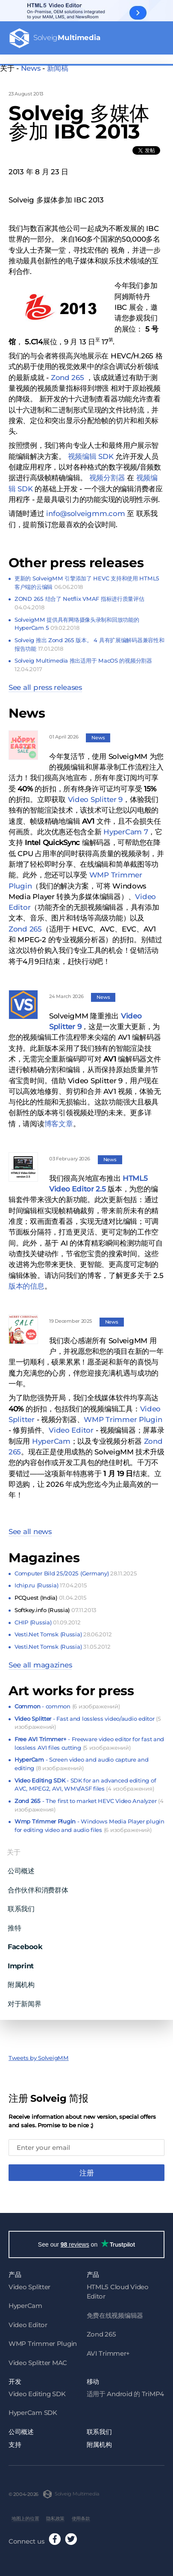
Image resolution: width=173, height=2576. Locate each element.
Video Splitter (29, 2284)
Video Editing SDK (37, 2391)
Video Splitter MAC (38, 2360)
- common (67, 1702)
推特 (14, 1923)
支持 (15, 2442)
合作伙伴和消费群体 (38, 1885)
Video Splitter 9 (95, 795)
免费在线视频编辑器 (115, 2313)
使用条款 (81, 2516)
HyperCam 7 (125, 827)
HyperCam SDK (33, 2410)
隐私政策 (55, 2516)
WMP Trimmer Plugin (123, 1415)
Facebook (25, 1942)
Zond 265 (25, 924)
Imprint (21, 1961)
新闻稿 (57, 68)
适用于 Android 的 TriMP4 (125, 2391)
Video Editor (71, 1426)
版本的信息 (26, 1282)
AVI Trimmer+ (108, 2351)
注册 (86, 2169)
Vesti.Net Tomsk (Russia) (63, 1630)
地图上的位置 (25, 2516)
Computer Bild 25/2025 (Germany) (76, 1569)
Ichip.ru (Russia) (51, 1581)
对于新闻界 (24, 1999)
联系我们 (21, 1905)
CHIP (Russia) (47, 1618)
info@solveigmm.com (85, 509)
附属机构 (21, 1980)
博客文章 (58, 1119)
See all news (30, 1527)
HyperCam (51, 1437)
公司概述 (21, 1867)
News (31, 68)
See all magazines (40, 1660)
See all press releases (45, 683)
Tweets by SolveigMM (39, 2053)
